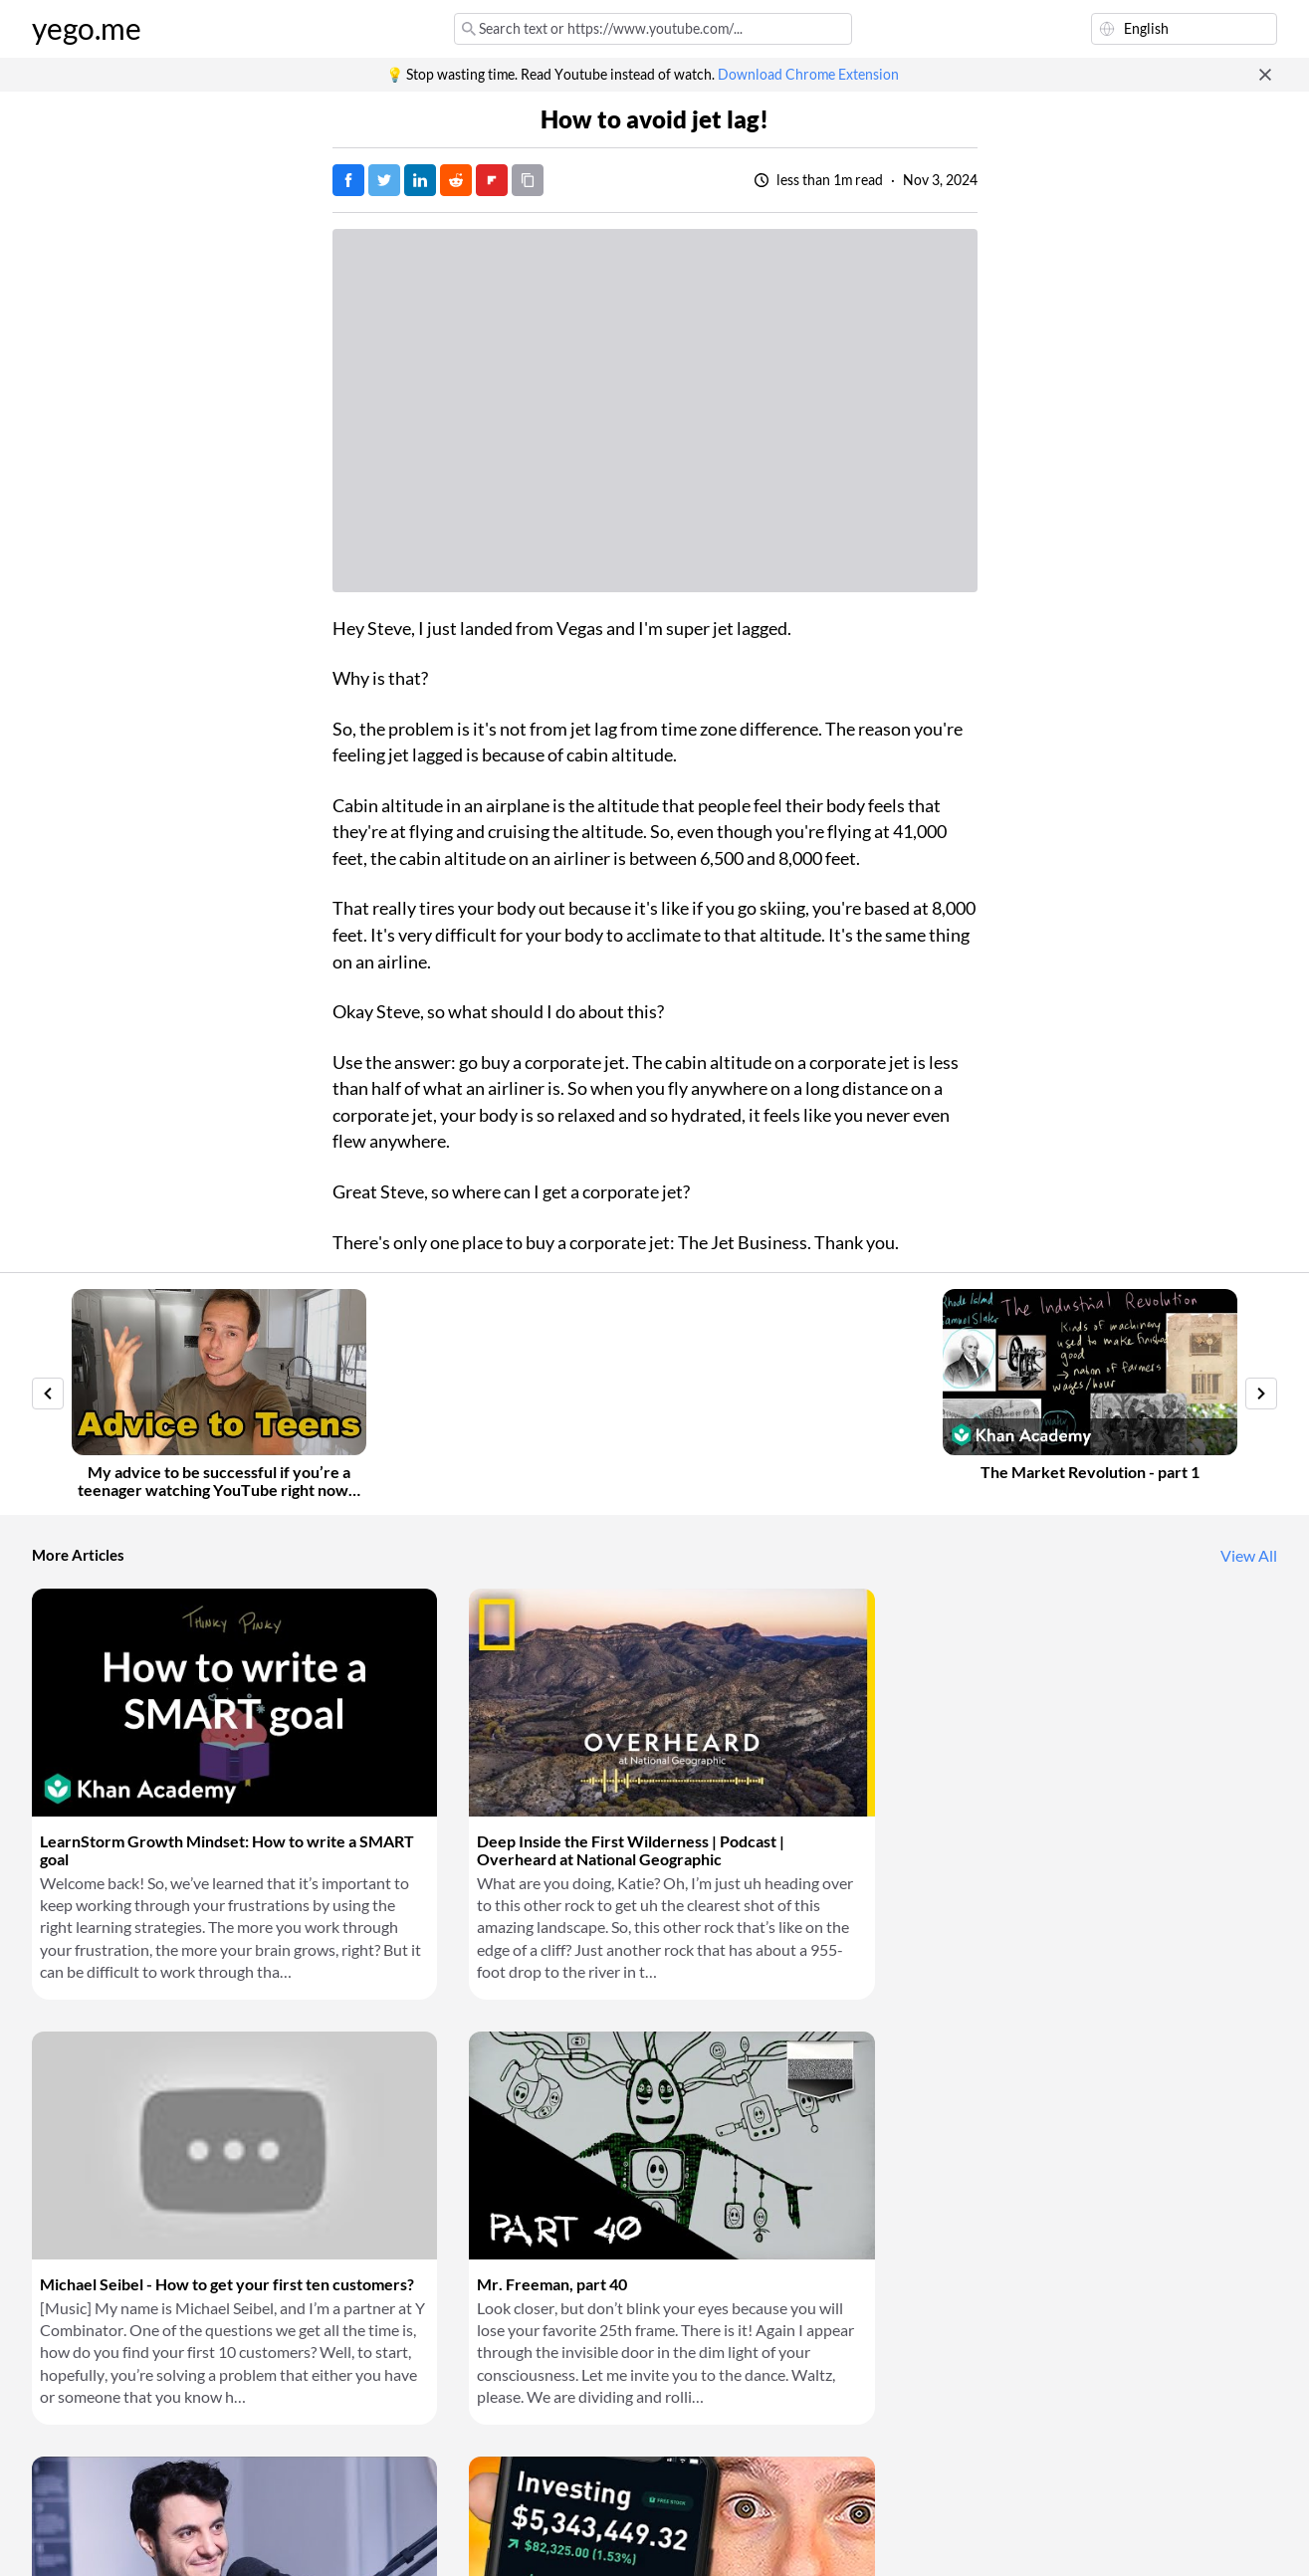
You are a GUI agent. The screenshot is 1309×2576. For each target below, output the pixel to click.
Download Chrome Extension (808, 75)
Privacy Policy (365, 2536)
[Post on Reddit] (456, 180)
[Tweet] (384, 180)
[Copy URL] (528, 180)
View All (1248, 1556)
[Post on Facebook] (348, 180)
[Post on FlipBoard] (492, 180)
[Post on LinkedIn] (420, 180)
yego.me (86, 29)
